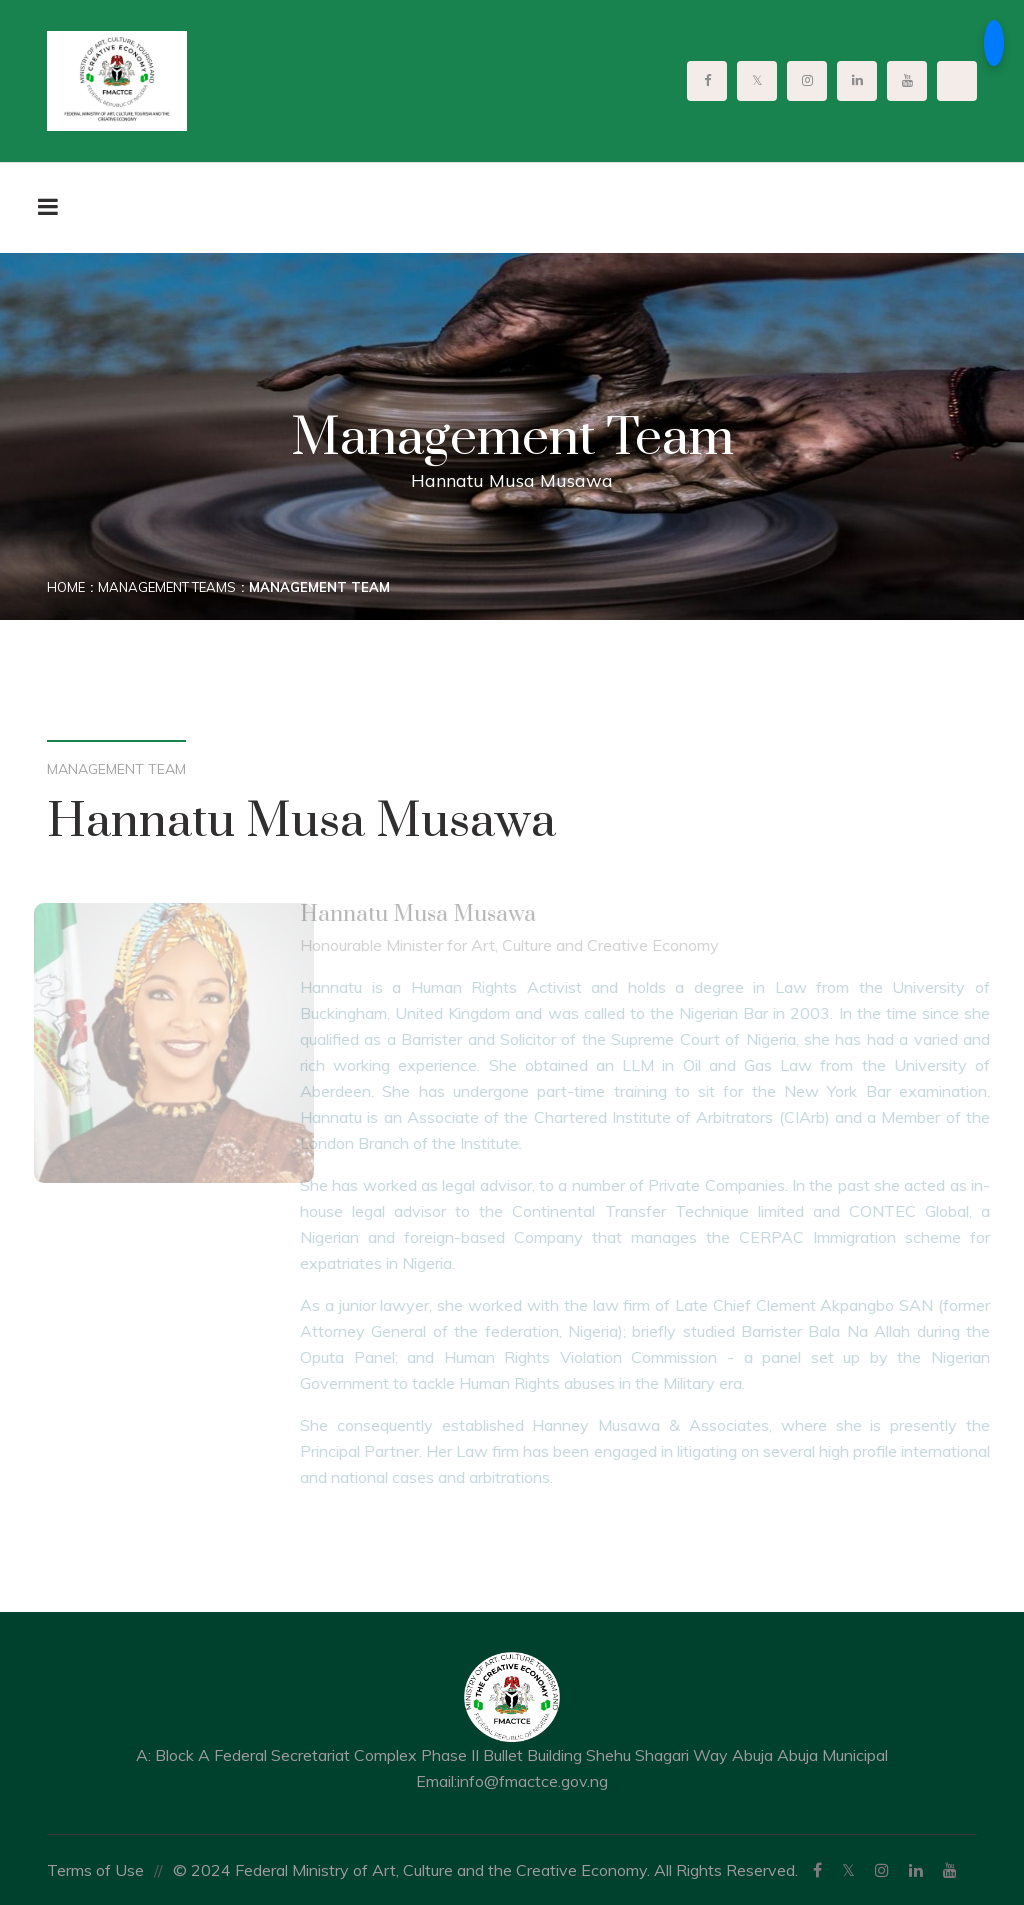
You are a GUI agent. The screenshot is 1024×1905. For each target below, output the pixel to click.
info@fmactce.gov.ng (532, 1781)
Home (66, 587)
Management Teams (167, 587)
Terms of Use (95, 1870)
